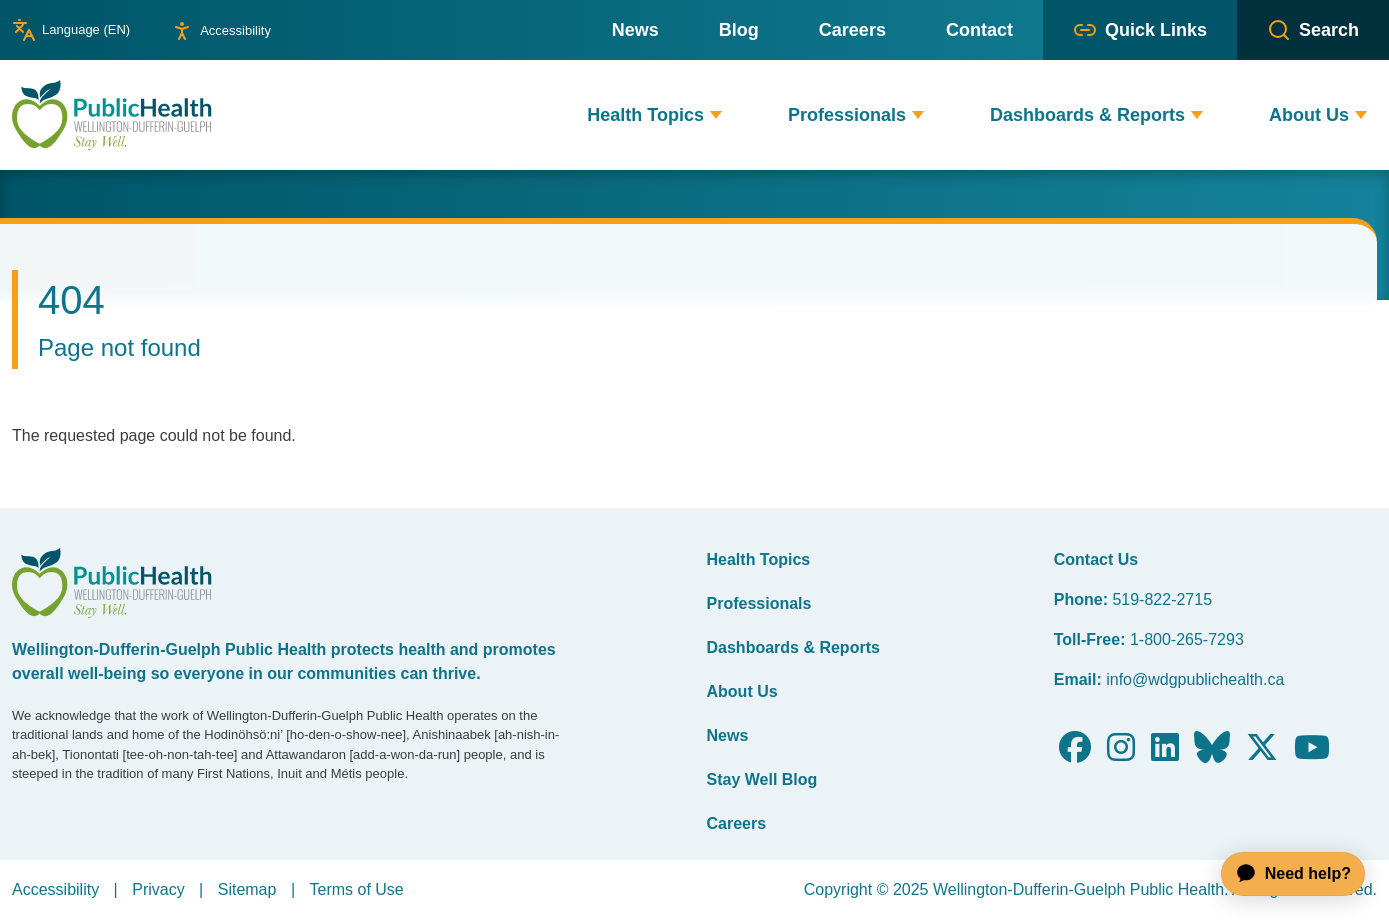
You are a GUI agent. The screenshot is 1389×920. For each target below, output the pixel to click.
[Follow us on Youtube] (1312, 753)
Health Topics (759, 559)
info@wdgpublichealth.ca (1195, 679)
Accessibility (55, 889)
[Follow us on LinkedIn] (1165, 753)
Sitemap (247, 889)
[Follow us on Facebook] (1075, 753)
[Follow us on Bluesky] (1212, 753)
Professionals (759, 603)
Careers (737, 823)
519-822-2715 (1162, 599)
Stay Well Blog (762, 779)
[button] (716, 115)
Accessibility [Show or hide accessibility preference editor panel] (235, 30)
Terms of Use (356, 889)
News (728, 735)
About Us (742, 691)
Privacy (158, 889)
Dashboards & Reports (793, 647)
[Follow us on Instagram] (1121, 753)
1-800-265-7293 (1187, 639)
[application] (1284, 874)
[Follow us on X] (1262, 753)
